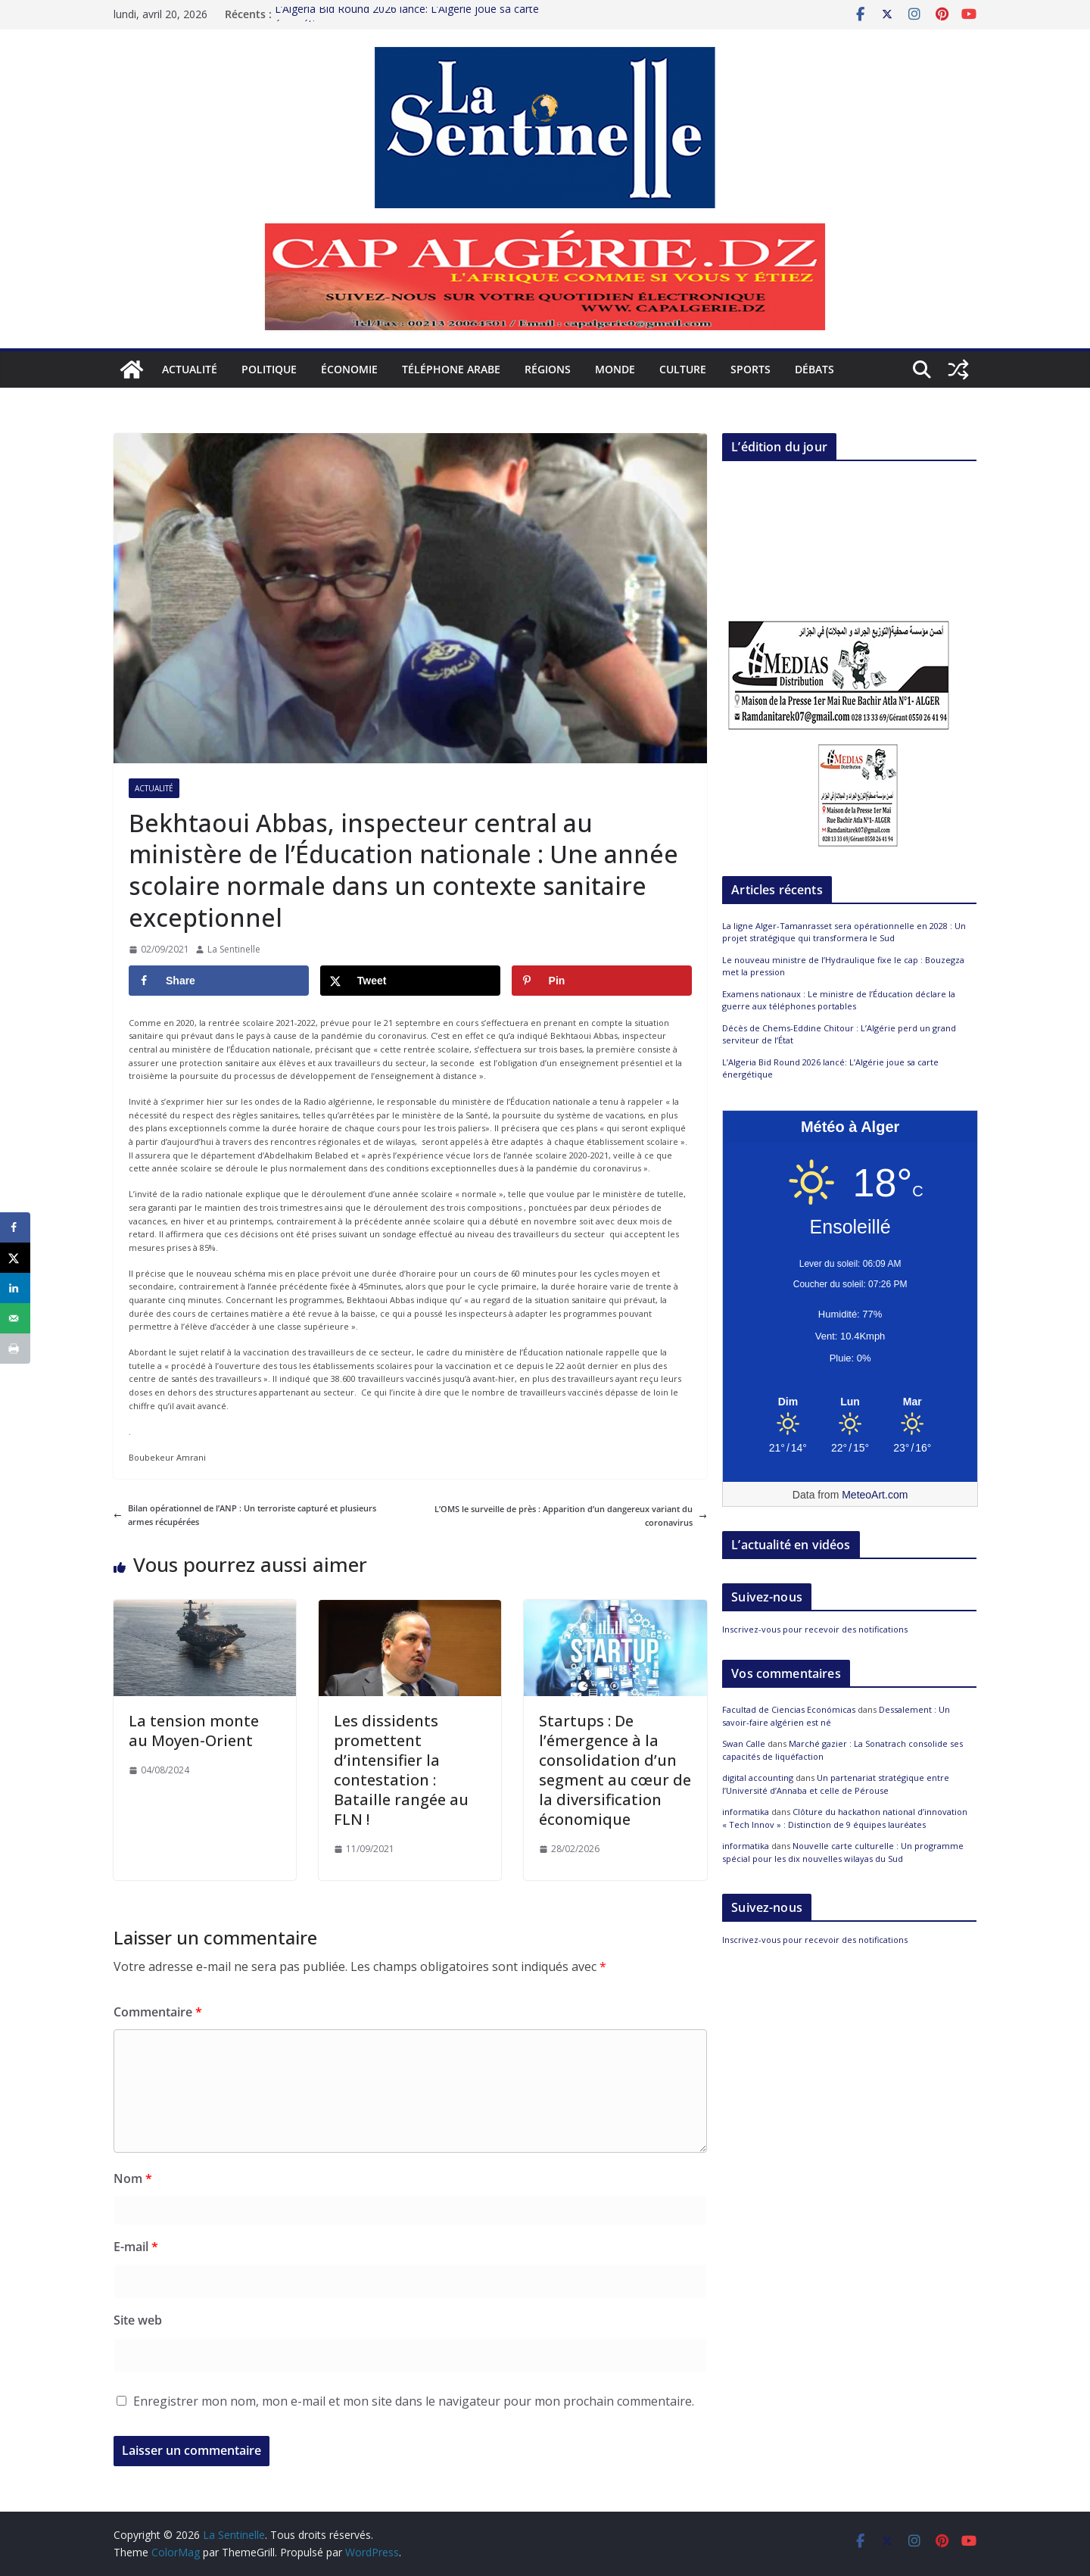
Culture (682, 369)
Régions (548, 369)
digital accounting (757, 1777)
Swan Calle (743, 1743)
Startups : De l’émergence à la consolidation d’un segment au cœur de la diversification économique (615, 1770)
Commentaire (158, 2012)
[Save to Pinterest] (602, 980)
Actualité (189, 369)
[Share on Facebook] (219, 980)
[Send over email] (15, 1318)
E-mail (136, 2246)
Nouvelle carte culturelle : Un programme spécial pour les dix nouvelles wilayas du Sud (843, 1852)
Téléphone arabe (451, 369)
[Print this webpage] (15, 1348)
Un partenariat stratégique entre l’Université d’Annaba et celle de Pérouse (835, 1784)
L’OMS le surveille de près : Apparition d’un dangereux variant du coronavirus (570, 1515)
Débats (814, 369)
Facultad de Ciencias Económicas (788, 1709)
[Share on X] (410, 980)
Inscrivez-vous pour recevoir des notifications (815, 1629)
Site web (138, 2320)
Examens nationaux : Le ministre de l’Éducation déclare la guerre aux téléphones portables (838, 1000)
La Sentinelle (233, 949)
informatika (745, 1811)
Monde (615, 369)
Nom (133, 2178)
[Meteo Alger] (850, 1402)
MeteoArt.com (875, 1495)
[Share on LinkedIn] (15, 1288)
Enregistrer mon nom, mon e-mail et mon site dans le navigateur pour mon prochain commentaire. (413, 2401)
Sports (750, 369)
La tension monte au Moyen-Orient (194, 1731)
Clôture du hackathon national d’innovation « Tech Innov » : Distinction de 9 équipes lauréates (844, 1818)
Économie (349, 369)
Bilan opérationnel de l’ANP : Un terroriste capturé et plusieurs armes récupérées (245, 1514)
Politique (269, 369)
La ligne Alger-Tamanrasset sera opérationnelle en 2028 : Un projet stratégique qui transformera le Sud (844, 932)
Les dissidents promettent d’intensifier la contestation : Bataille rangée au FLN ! (401, 1770)
